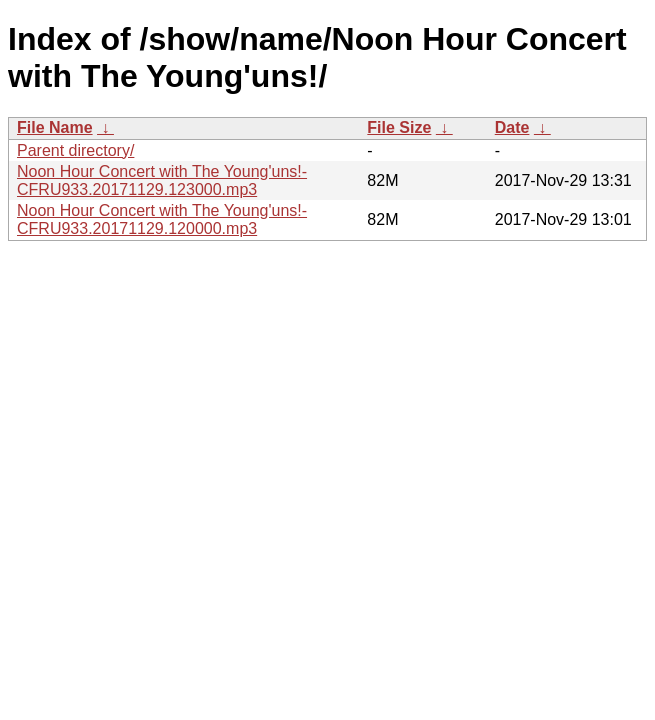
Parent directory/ (75, 150)
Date (512, 127)
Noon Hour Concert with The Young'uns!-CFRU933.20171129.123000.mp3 (162, 180)
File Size (399, 127)
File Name (55, 127)
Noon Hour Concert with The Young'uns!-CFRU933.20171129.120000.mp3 (162, 219)
